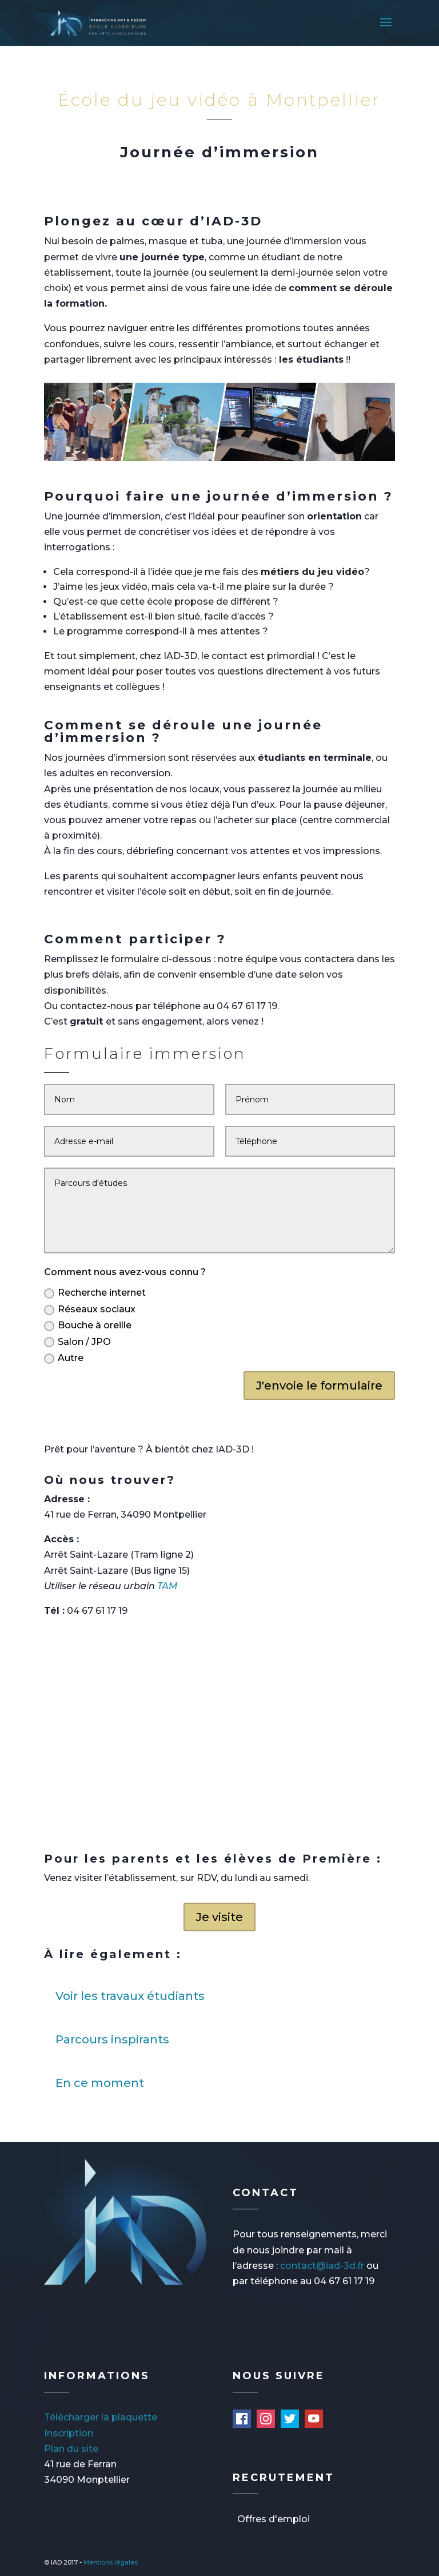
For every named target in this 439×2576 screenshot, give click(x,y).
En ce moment (99, 2083)
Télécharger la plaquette (100, 2417)
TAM (167, 1586)
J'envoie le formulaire (319, 1385)
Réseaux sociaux (89, 1309)
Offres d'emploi (273, 2519)
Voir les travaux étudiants (130, 1996)
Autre (63, 1358)
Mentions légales (110, 2562)
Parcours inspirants (112, 2039)
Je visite (219, 1917)
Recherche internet (95, 1293)
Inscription (68, 2433)
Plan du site (71, 2448)
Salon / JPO (77, 1342)
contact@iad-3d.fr (322, 2265)
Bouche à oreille (87, 1325)
